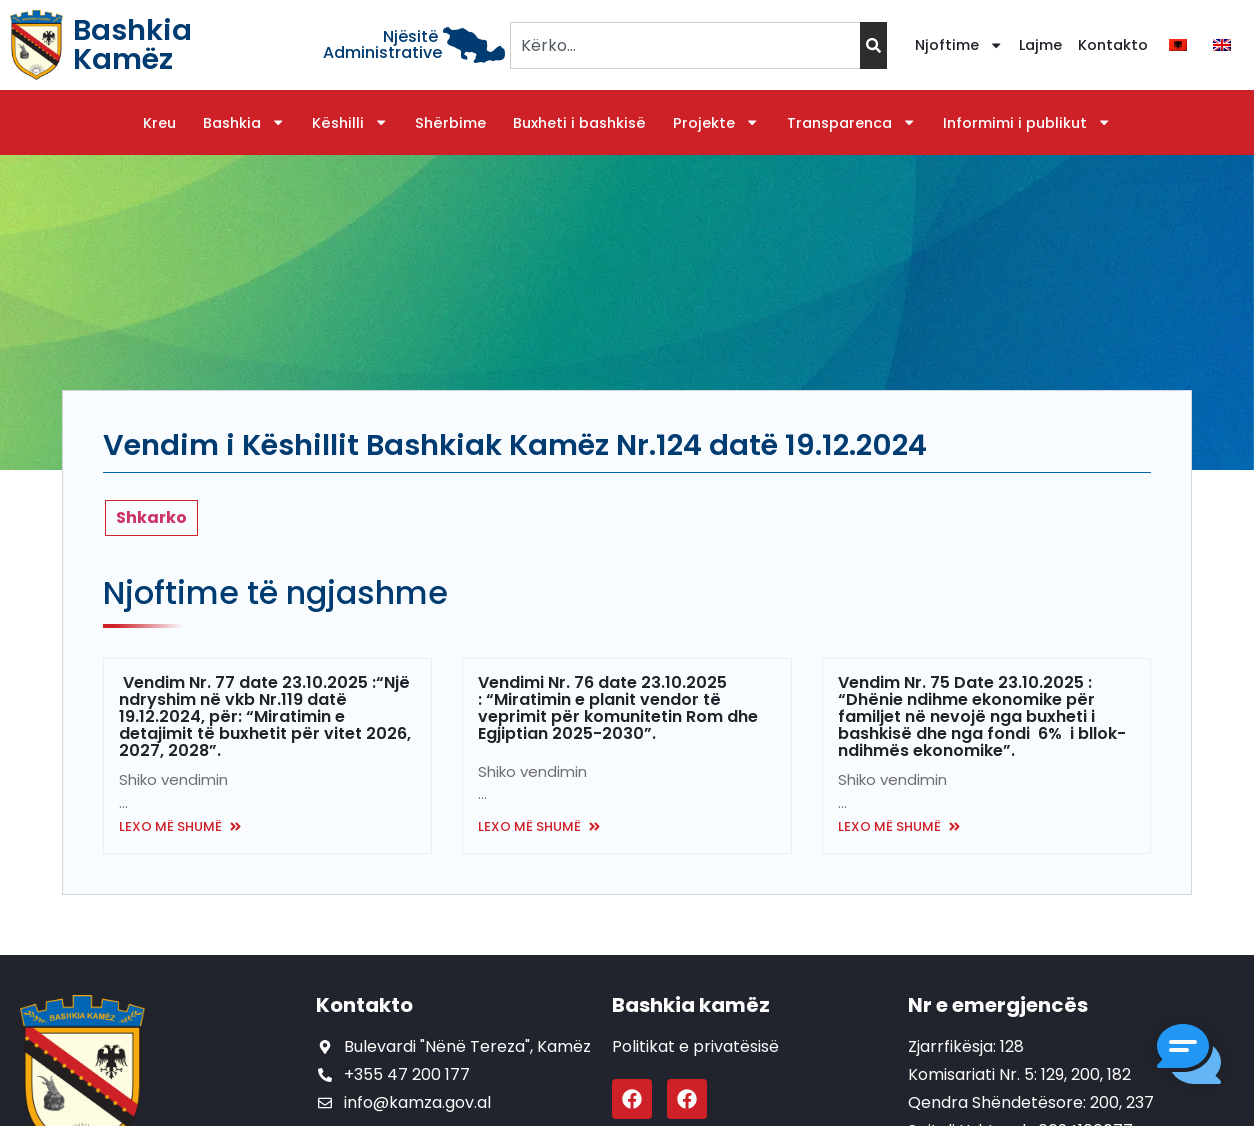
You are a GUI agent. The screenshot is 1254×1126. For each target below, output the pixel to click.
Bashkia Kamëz (132, 44)
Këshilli (350, 123)
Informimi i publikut (1027, 123)
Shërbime (450, 123)
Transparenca (851, 123)
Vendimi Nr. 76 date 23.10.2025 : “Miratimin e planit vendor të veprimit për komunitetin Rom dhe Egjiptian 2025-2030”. (618, 708)
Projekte (716, 123)
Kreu (159, 123)
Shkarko (151, 517)
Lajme (1040, 45)
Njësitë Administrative (382, 44)
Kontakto (1113, 45)
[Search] (873, 45)
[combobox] (684, 45)
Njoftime (959, 45)
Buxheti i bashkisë (579, 123)
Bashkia (244, 123)
